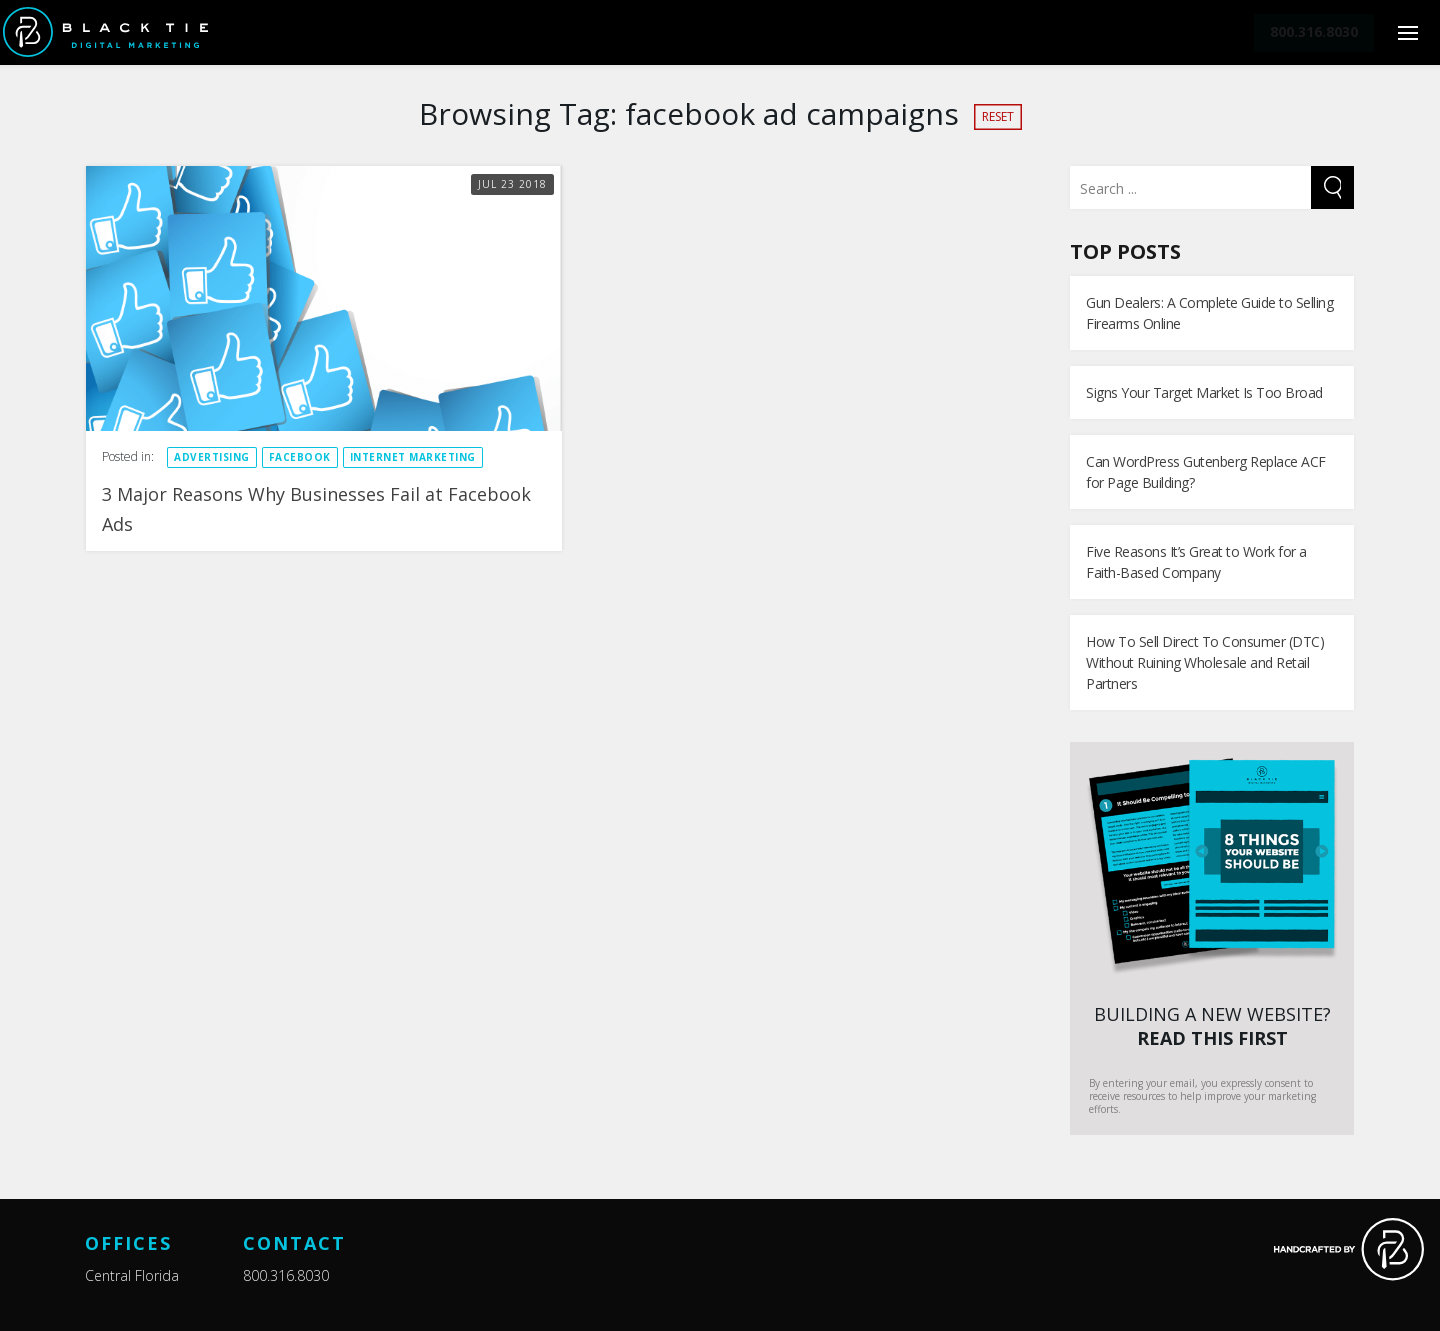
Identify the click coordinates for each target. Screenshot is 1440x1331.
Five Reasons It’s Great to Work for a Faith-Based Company (1196, 562)
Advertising (212, 457)
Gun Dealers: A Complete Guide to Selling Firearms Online (1209, 313)
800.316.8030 (286, 1275)
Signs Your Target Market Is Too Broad (1204, 392)
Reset (998, 116)
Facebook (300, 457)
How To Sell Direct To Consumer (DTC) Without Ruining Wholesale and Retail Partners (1205, 662)
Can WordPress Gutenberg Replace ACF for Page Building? (1206, 472)
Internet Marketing (413, 457)
